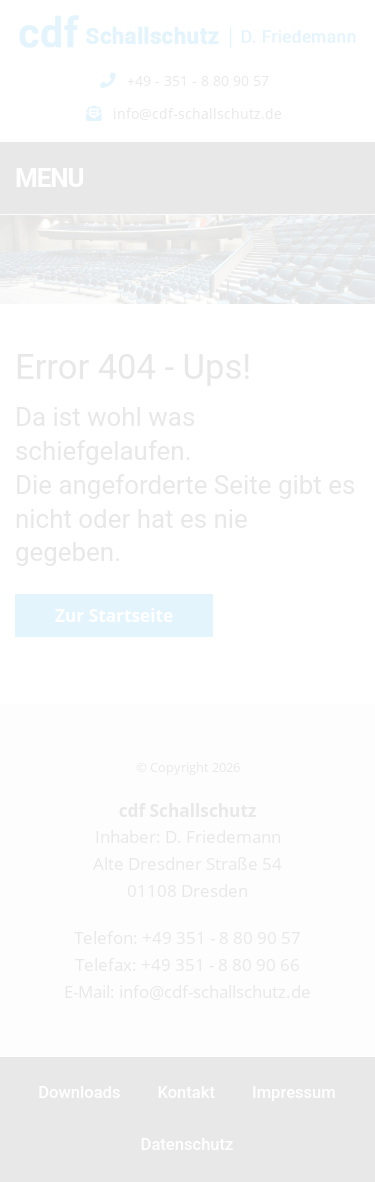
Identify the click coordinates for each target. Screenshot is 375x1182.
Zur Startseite (114, 615)
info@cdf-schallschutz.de (197, 113)
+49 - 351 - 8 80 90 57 (198, 80)
